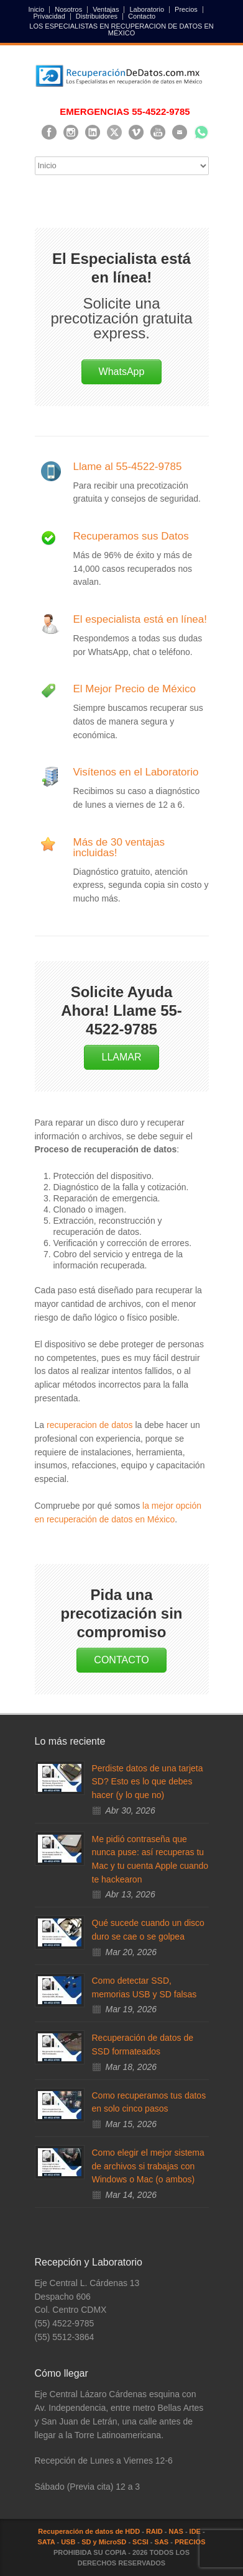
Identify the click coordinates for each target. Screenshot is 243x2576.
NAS (176, 2531)
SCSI (140, 2542)
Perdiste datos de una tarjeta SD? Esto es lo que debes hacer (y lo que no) (147, 1781)
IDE (195, 2531)
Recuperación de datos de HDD (89, 2531)
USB (68, 2542)
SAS (162, 2542)
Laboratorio (146, 9)
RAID (154, 2531)
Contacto (141, 16)
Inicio (37, 9)
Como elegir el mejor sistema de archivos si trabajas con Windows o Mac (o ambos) (148, 2166)
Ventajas (106, 9)
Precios (186, 9)
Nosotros (68, 9)
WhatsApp (122, 371)
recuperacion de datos (90, 1425)
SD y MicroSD (103, 2542)
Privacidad (49, 16)
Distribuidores (96, 16)
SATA (46, 2542)
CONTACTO (121, 1660)
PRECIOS (190, 2542)
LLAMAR (121, 1057)
